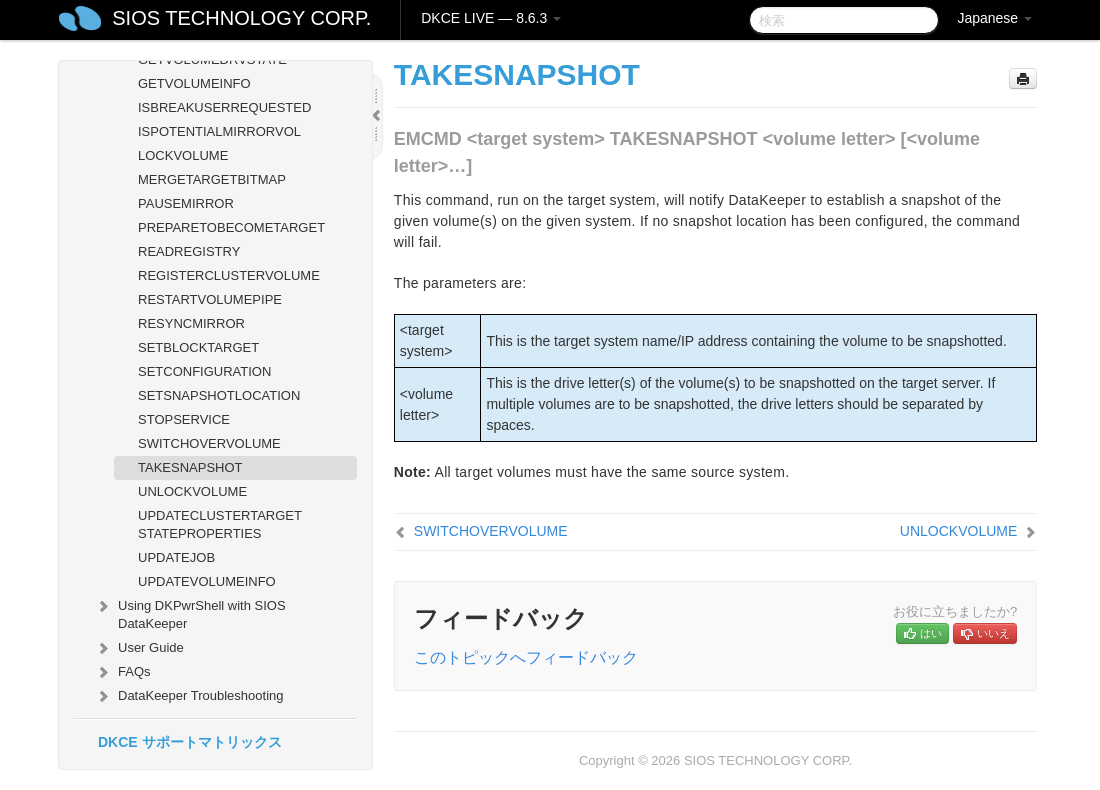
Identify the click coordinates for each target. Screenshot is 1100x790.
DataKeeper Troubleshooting (189, 696)
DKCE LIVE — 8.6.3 (491, 18)
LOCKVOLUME (183, 155)
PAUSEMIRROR (186, 203)
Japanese (994, 18)
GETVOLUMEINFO (194, 83)
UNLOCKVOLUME (192, 491)
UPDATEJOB (176, 557)
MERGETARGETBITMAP (212, 179)
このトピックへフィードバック (526, 657)
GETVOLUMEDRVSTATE (212, 59)
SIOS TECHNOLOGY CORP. (241, 18)
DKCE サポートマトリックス (190, 742)
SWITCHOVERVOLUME (209, 443)
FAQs (122, 672)
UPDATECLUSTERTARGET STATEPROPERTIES (220, 524)
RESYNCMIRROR (191, 323)
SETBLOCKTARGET (198, 347)
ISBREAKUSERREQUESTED (224, 107)
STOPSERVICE (184, 419)
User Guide (139, 648)
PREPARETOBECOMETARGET (231, 227)
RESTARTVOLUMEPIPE (210, 299)
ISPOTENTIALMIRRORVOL (219, 131)
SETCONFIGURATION (204, 371)
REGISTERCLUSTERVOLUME (229, 275)
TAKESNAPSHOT (190, 467)
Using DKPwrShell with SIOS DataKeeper (190, 612)
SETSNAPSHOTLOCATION (219, 395)
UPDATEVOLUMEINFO (207, 581)
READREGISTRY (189, 251)
